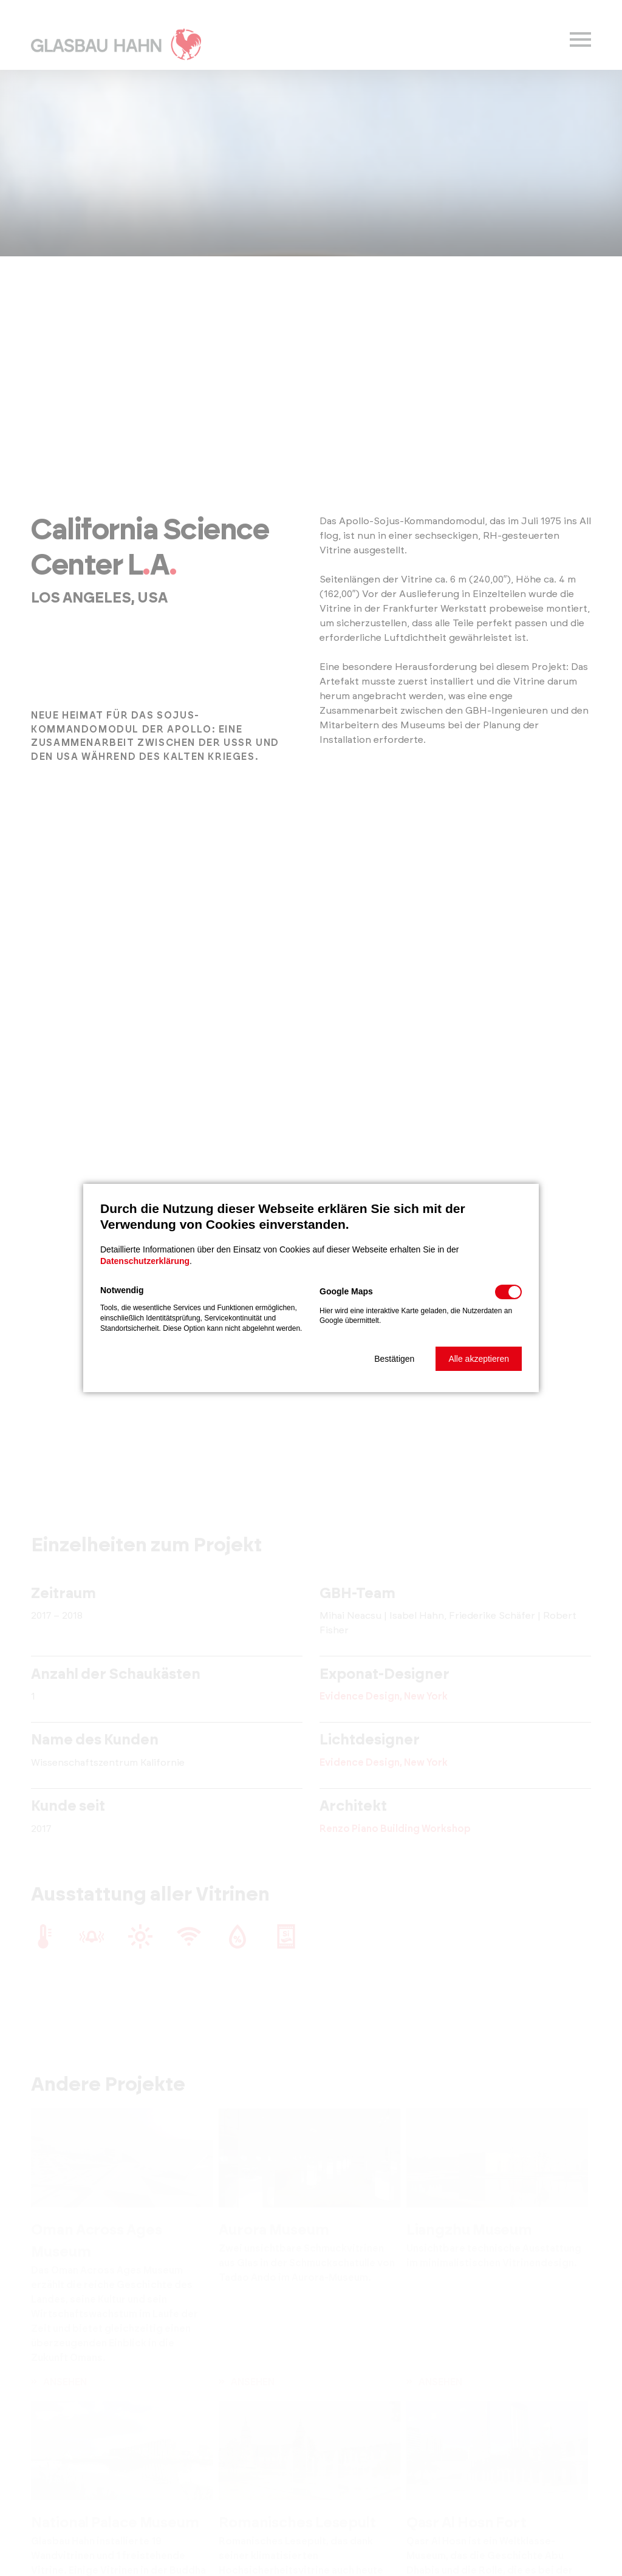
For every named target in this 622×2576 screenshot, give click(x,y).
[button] (394, 1359)
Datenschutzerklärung (145, 1261)
